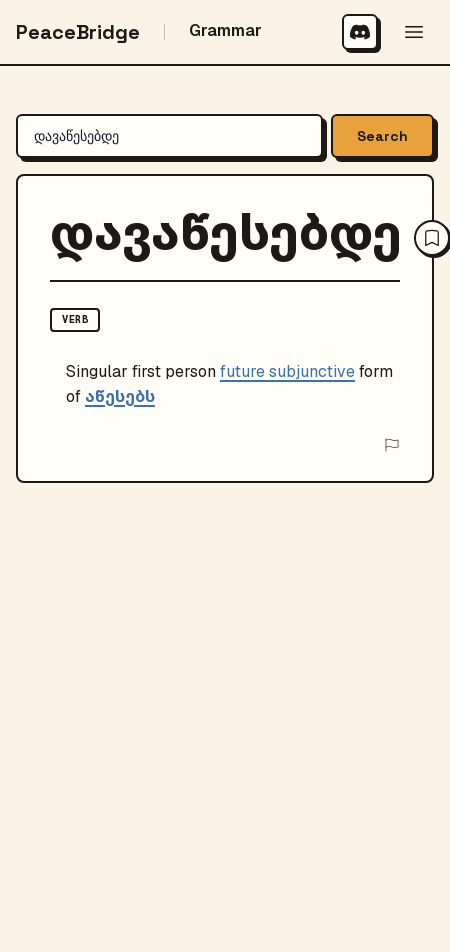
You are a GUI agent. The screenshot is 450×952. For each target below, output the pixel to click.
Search (382, 136)
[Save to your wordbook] (432, 238)
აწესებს (120, 396)
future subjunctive (287, 371)
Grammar (225, 30)
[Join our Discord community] (360, 32)
